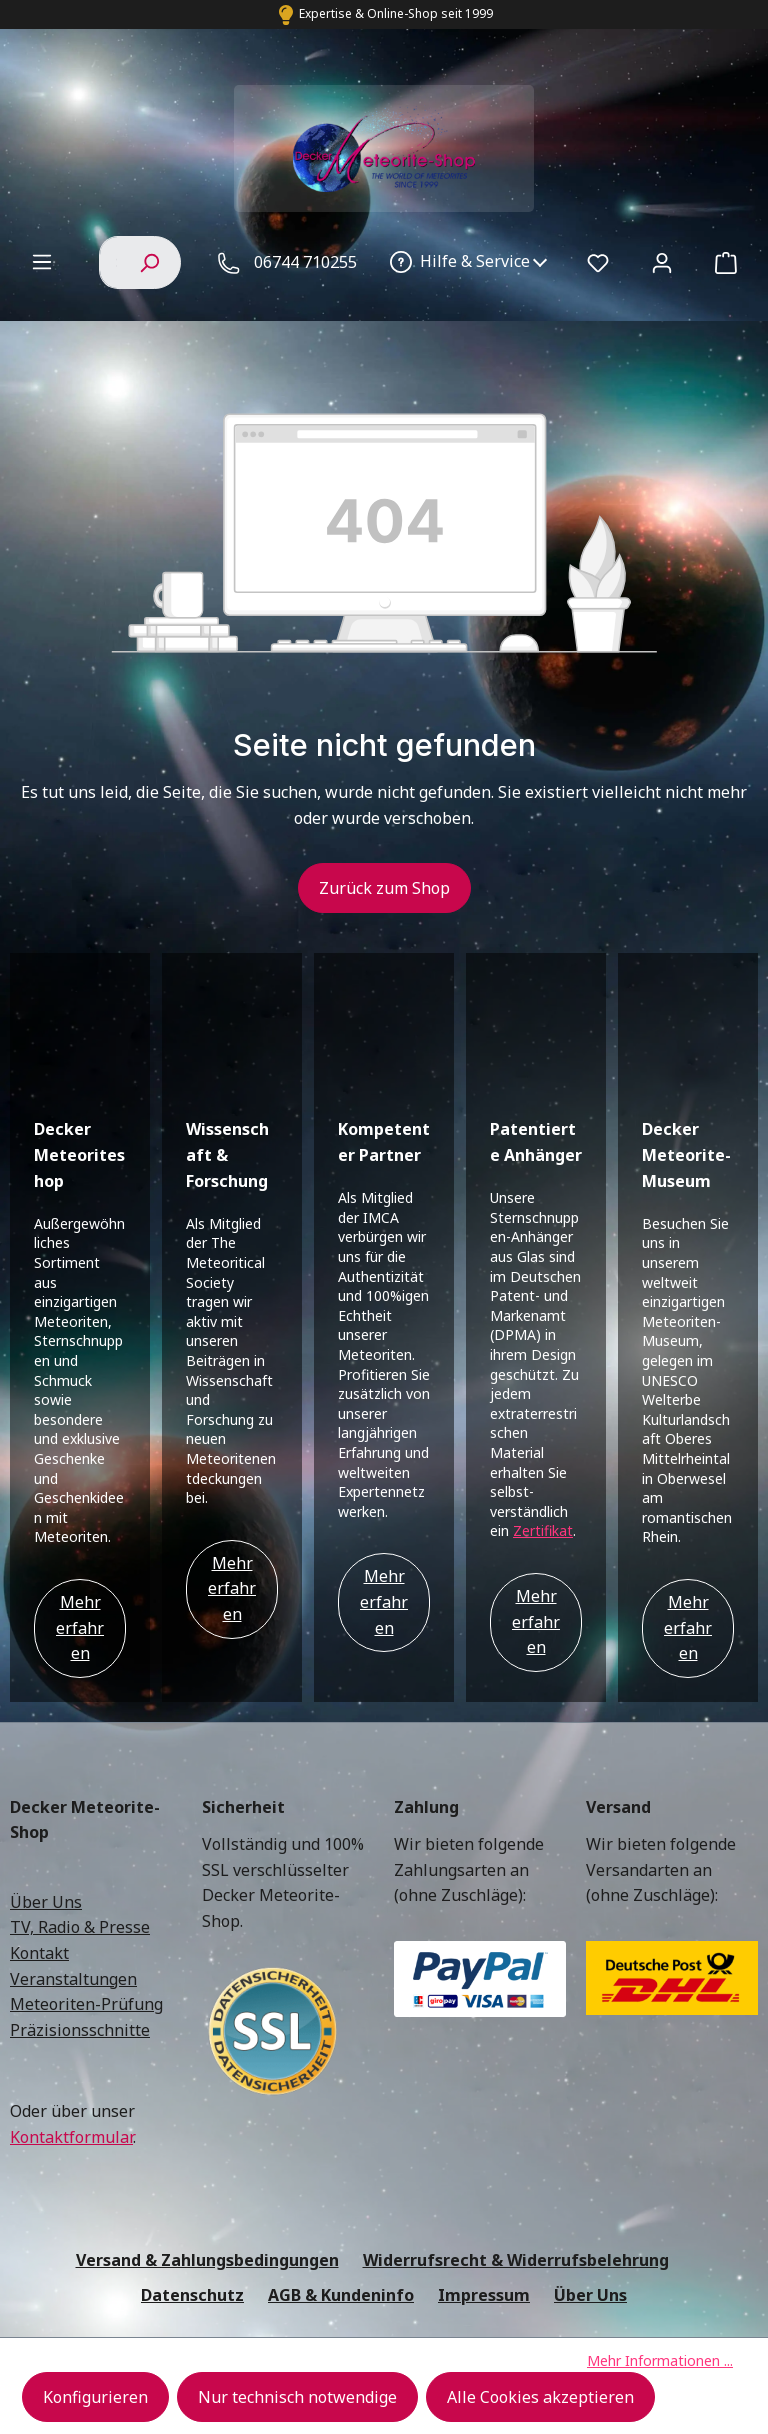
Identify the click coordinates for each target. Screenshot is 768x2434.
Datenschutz (192, 2155)
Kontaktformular (71, 1997)
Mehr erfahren (80, 1487)
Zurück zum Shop (384, 888)
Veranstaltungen (73, 1839)
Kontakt (39, 1813)
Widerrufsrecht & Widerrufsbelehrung (516, 2120)
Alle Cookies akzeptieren (540, 2397)
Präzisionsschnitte (80, 1890)
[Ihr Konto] (662, 262)
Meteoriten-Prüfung (86, 1864)
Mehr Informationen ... (660, 2360)
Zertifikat (543, 1390)
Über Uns (46, 1762)
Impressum (484, 2155)
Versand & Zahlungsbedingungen (207, 2120)
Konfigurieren (95, 2397)
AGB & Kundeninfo (341, 2155)
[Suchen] (149, 262)
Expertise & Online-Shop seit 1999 (396, 13)
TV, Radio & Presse (80, 1787)
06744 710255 (305, 262)
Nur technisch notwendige (297, 2397)
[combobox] (109, 262)
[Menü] (42, 261)
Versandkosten (439, 2242)
